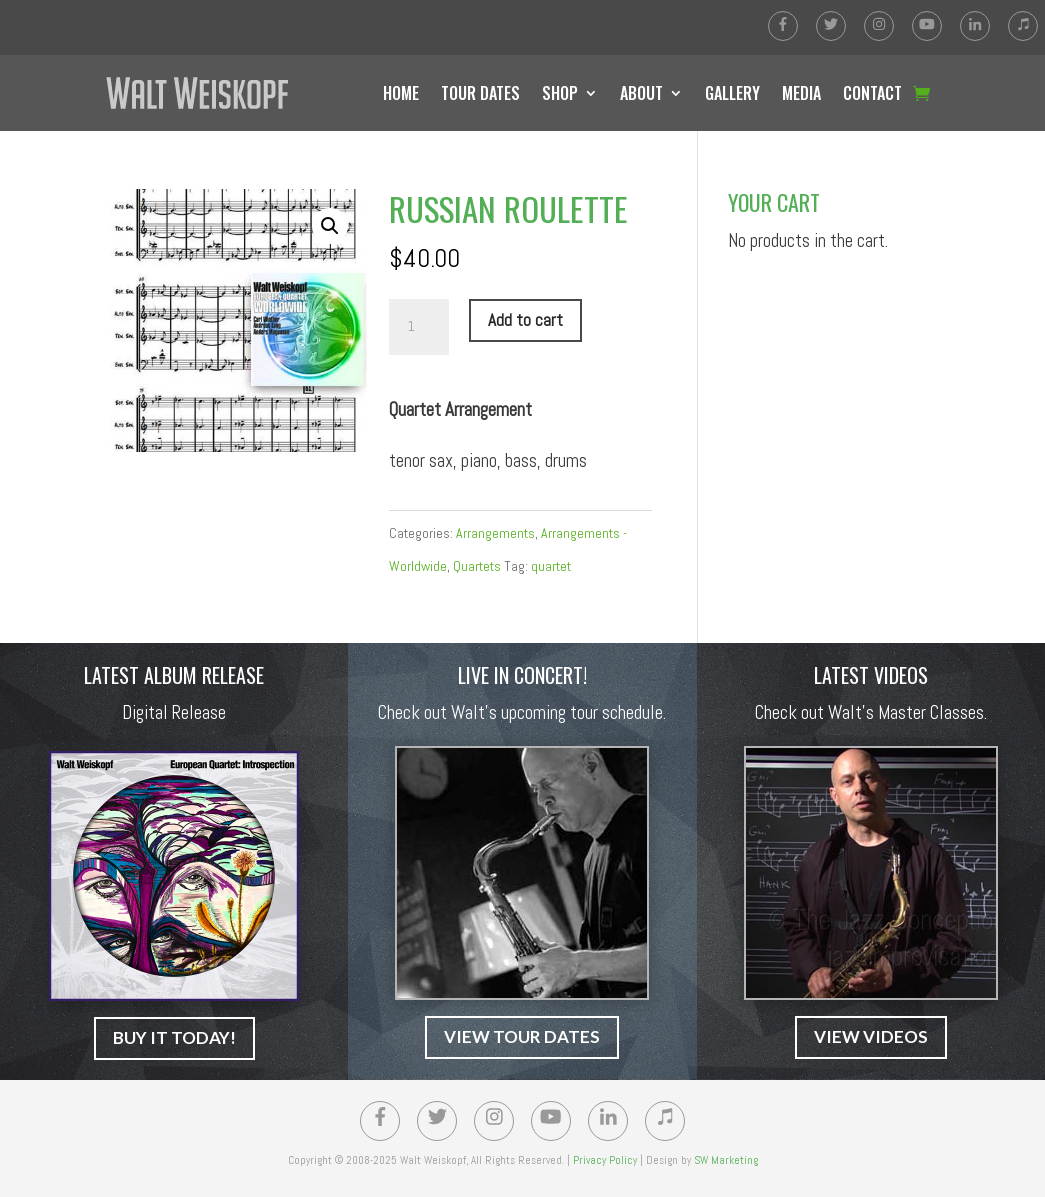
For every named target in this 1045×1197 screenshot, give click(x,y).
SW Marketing (726, 1160)
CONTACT (872, 93)
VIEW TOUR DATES (522, 1036)
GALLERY (732, 93)
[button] (330, 226)
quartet (551, 566)
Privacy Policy (605, 1160)
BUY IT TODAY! (174, 1037)
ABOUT (641, 93)
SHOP (560, 93)
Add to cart (525, 320)
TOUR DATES (480, 93)
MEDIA (801, 93)
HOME (401, 93)
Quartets (477, 566)
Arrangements (495, 533)
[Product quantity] (419, 327)
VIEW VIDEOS (871, 1036)
